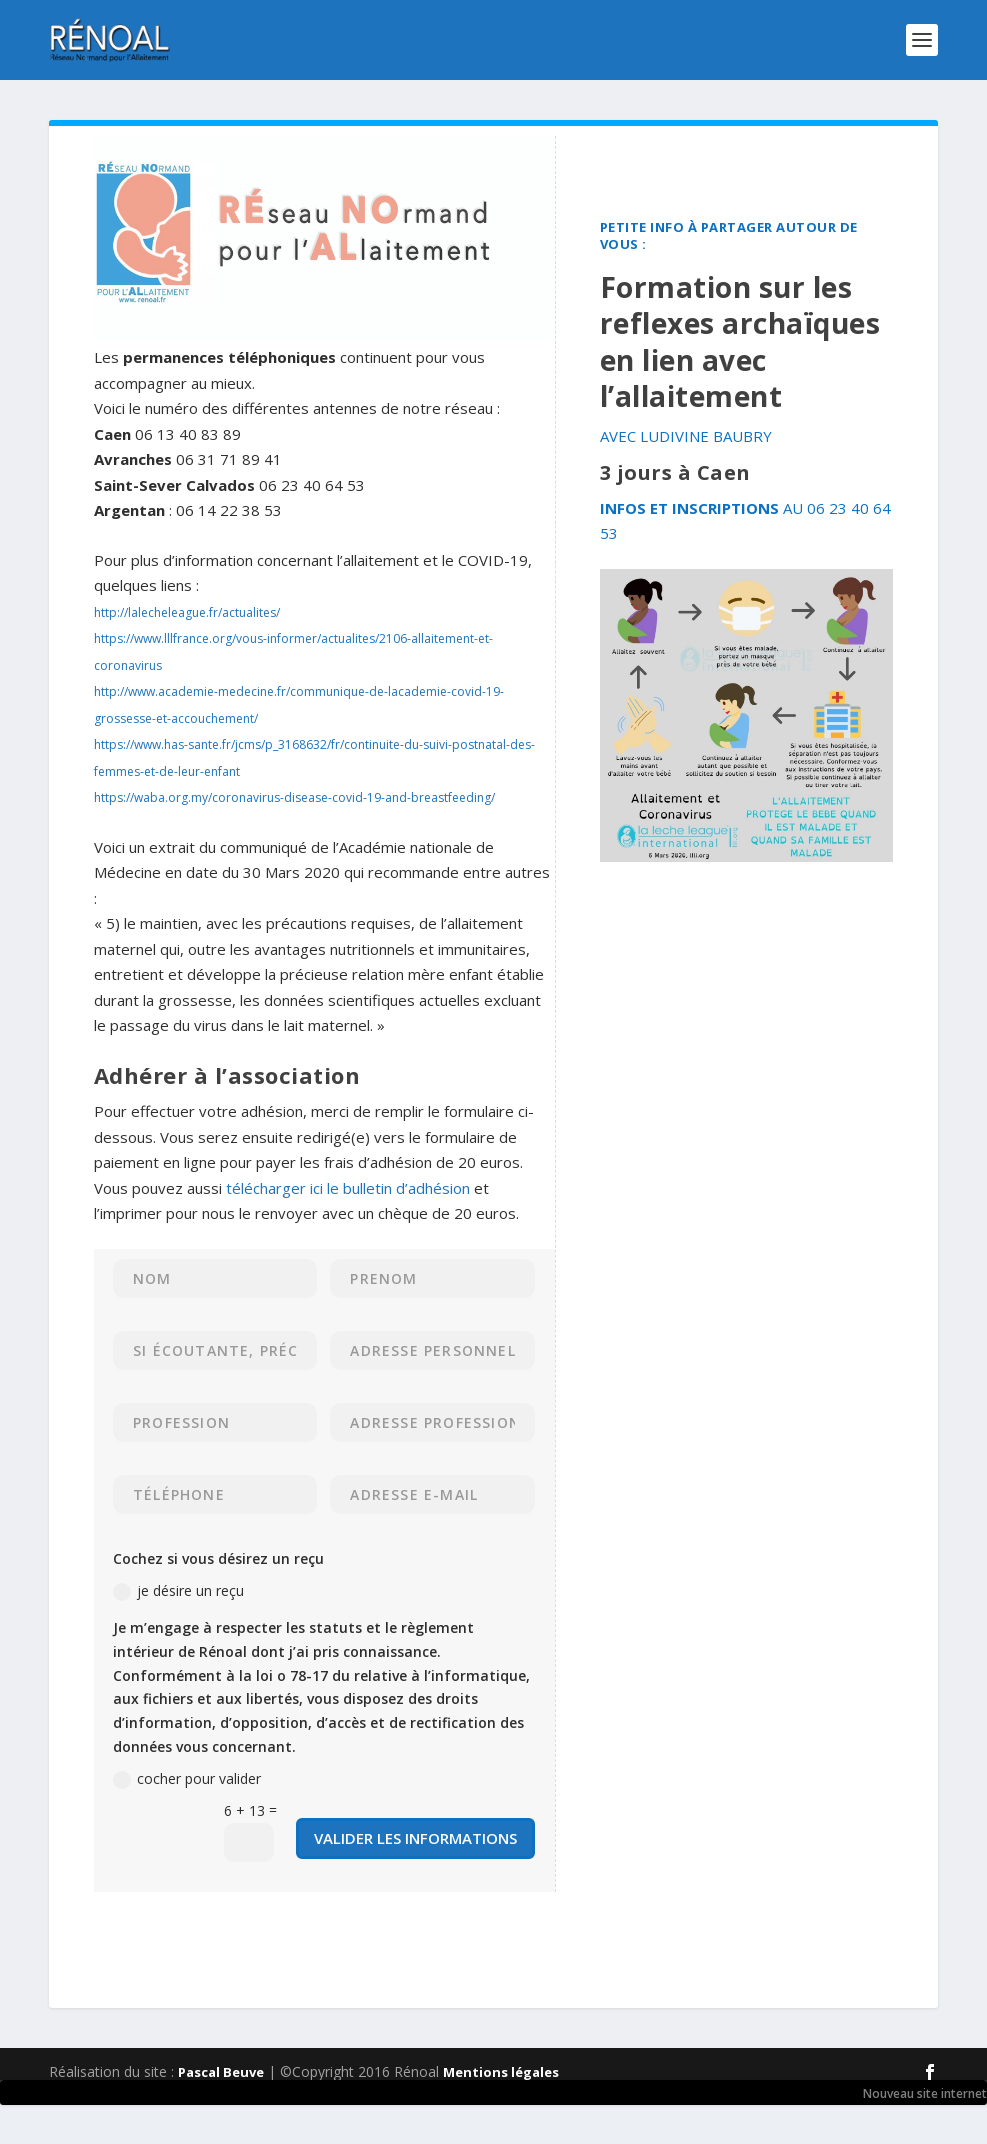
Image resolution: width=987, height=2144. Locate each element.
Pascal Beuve (221, 2072)
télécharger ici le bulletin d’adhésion (348, 1188)
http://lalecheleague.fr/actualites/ (187, 612)
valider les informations (415, 1838)
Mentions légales (501, 2072)
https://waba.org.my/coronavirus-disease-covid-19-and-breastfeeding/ (294, 797)
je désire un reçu (178, 1591)
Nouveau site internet (925, 2093)
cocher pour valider (187, 1779)
